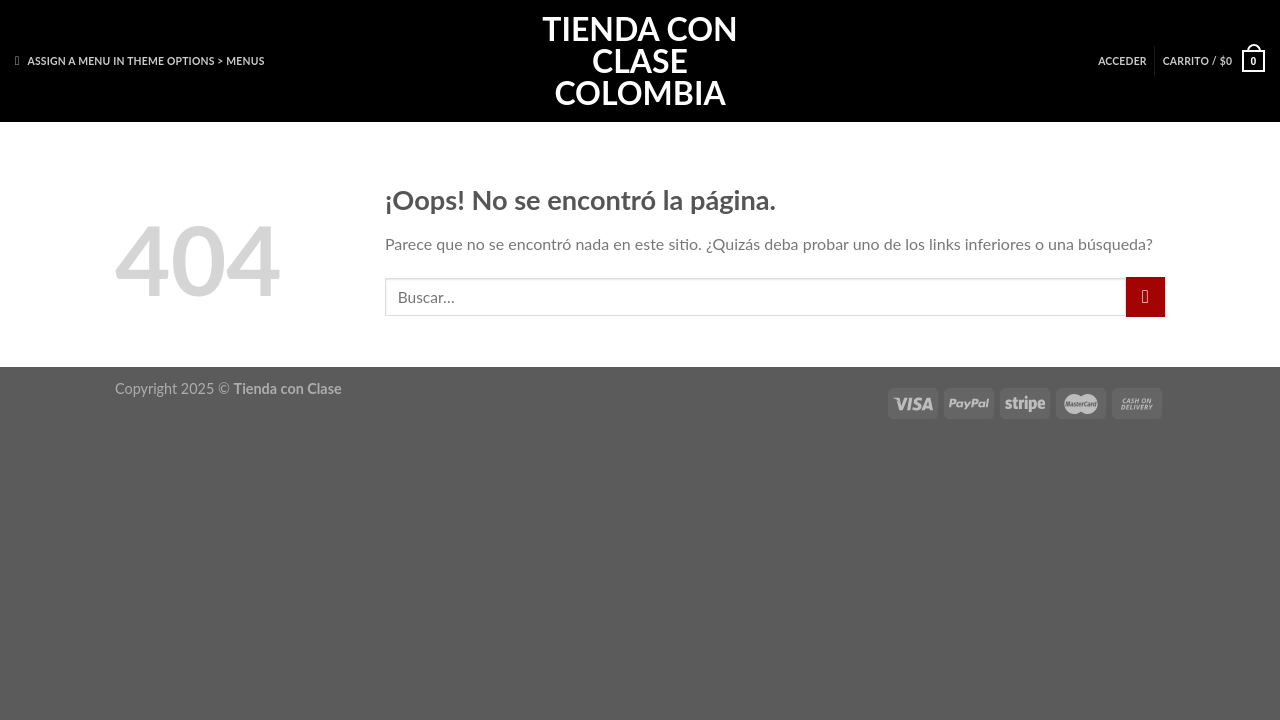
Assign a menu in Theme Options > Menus (145, 61)
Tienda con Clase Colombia (639, 61)
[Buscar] (21, 61)
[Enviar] (1145, 296)
